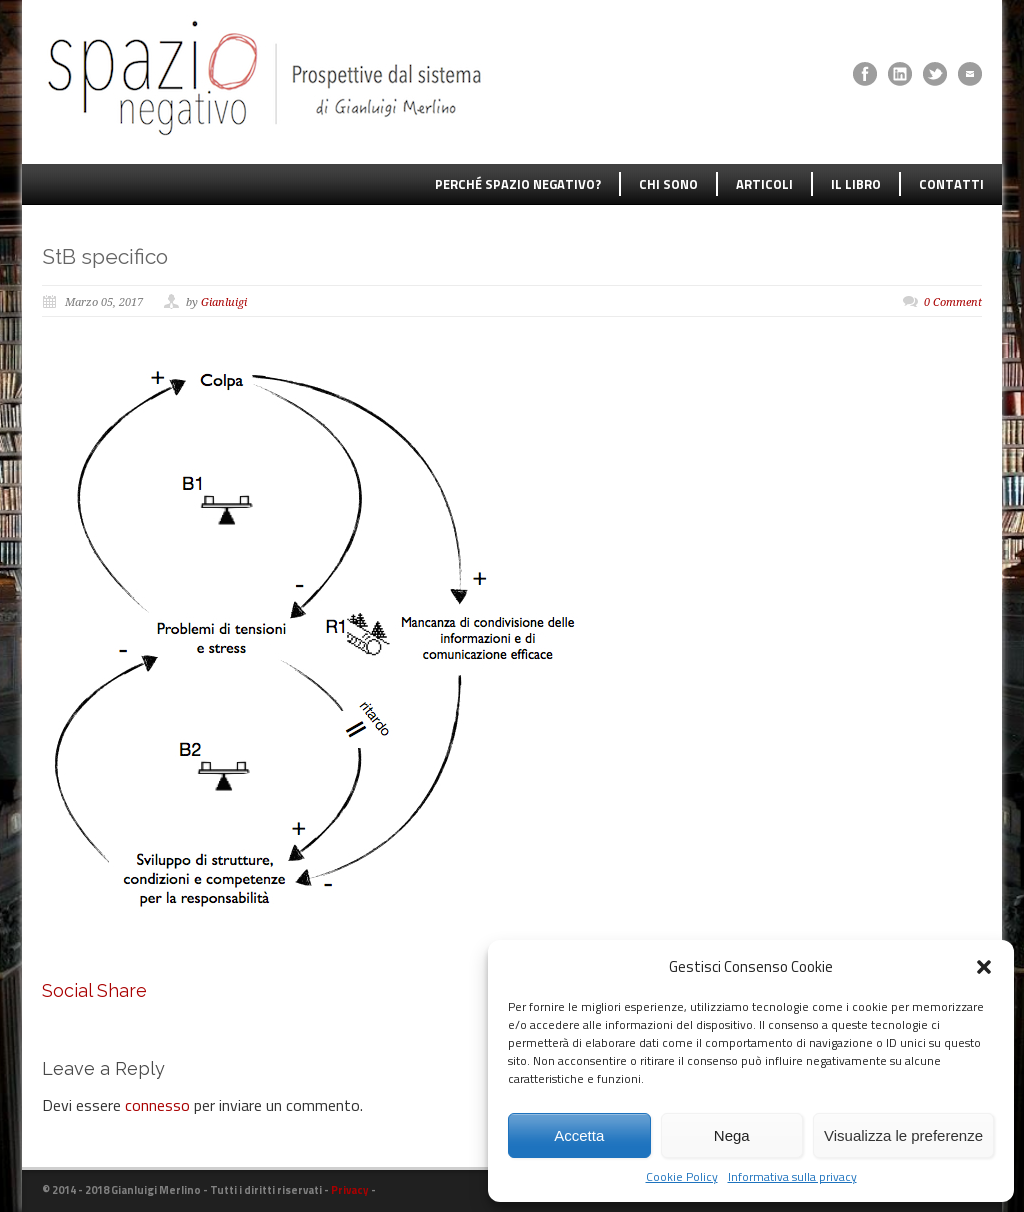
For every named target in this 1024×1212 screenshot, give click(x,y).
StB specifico (105, 256)
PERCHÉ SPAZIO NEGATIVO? (518, 184)
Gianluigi (224, 302)
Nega (732, 1135)
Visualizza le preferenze (903, 1135)
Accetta (579, 1135)
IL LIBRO (856, 184)
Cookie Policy (682, 1177)
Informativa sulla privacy (792, 1177)
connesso (157, 1105)
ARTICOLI (764, 184)
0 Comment (953, 302)
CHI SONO (668, 184)
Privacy (350, 1190)
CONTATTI (951, 184)
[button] (984, 967)
